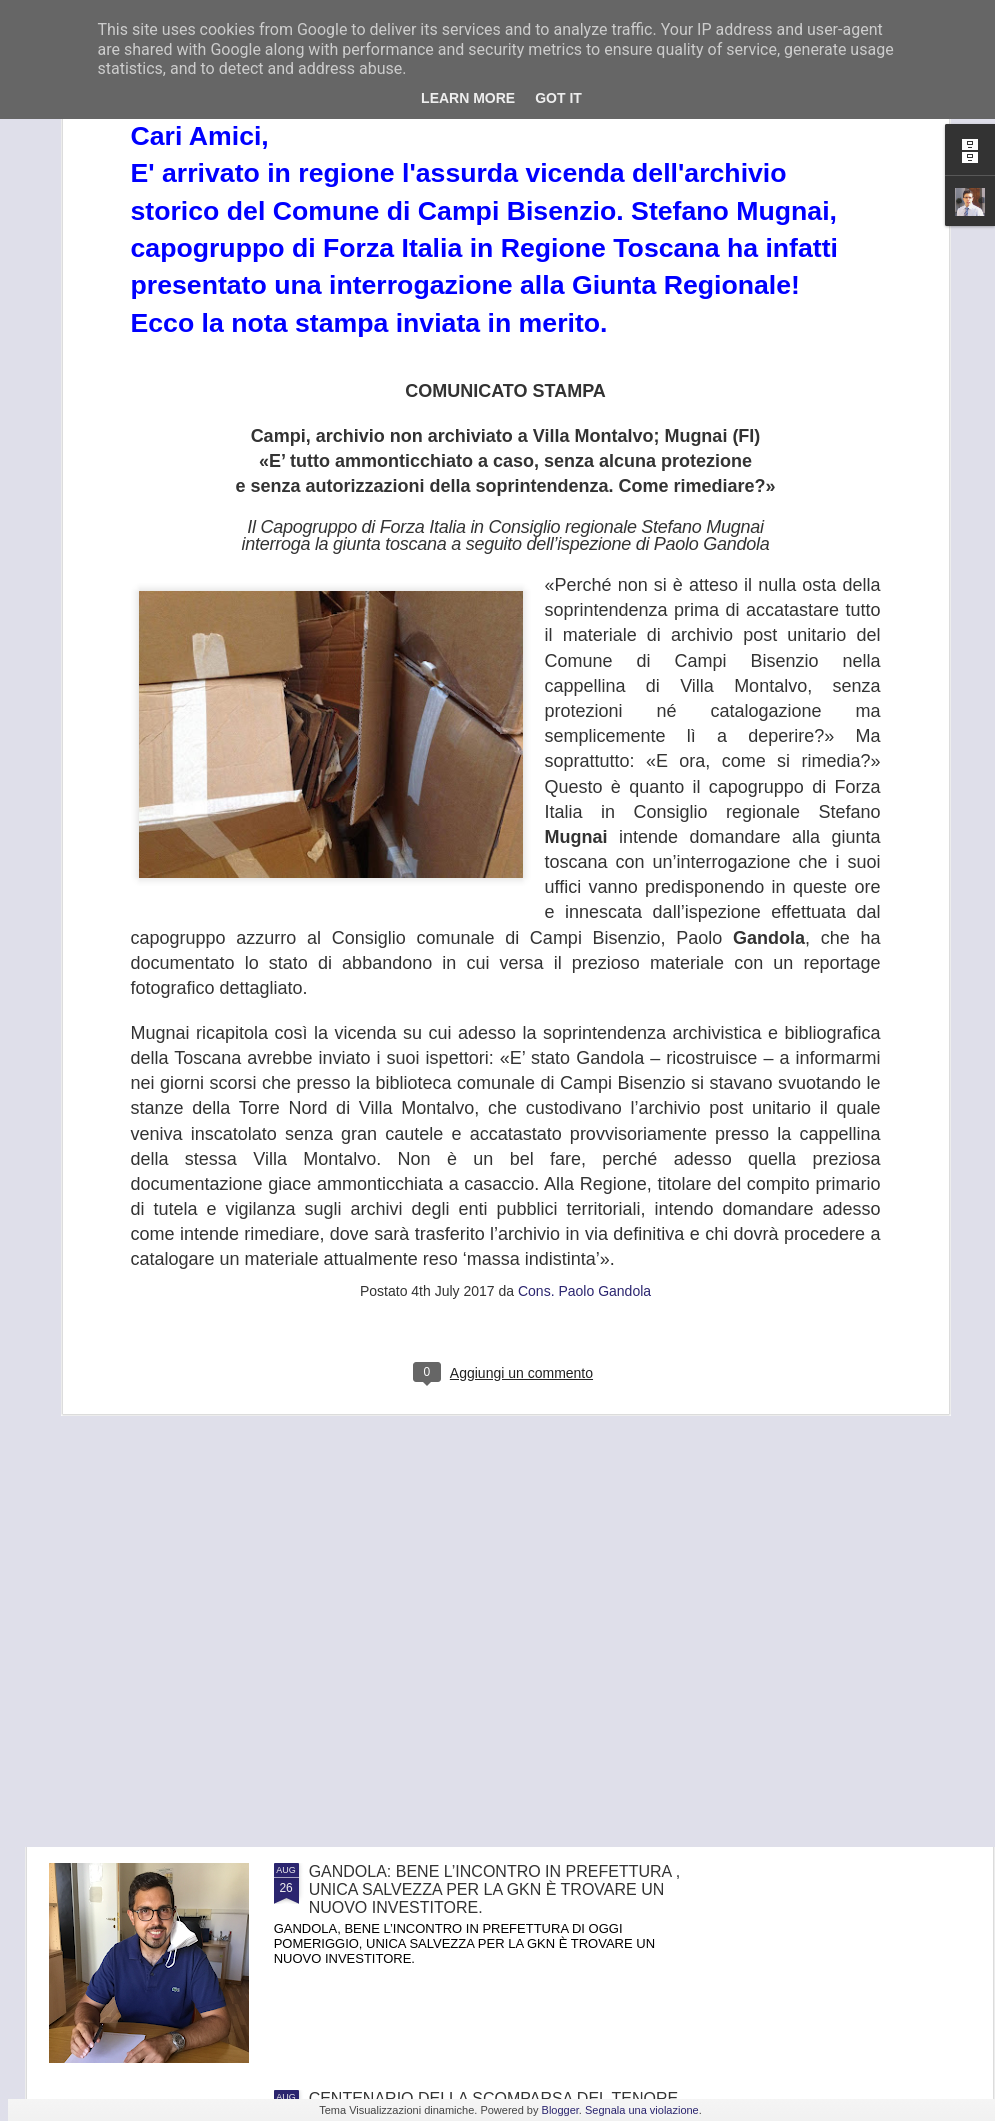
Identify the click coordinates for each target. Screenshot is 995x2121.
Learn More (468, 98)
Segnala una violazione (642, 2110)
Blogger (560, 2110)
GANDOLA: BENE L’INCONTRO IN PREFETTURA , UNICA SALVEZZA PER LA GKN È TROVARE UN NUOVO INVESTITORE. (495, 1889)
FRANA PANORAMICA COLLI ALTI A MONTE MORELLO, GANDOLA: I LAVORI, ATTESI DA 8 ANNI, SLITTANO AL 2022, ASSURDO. (480, 1662)
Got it (558, 98)
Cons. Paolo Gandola (584, 1035)
